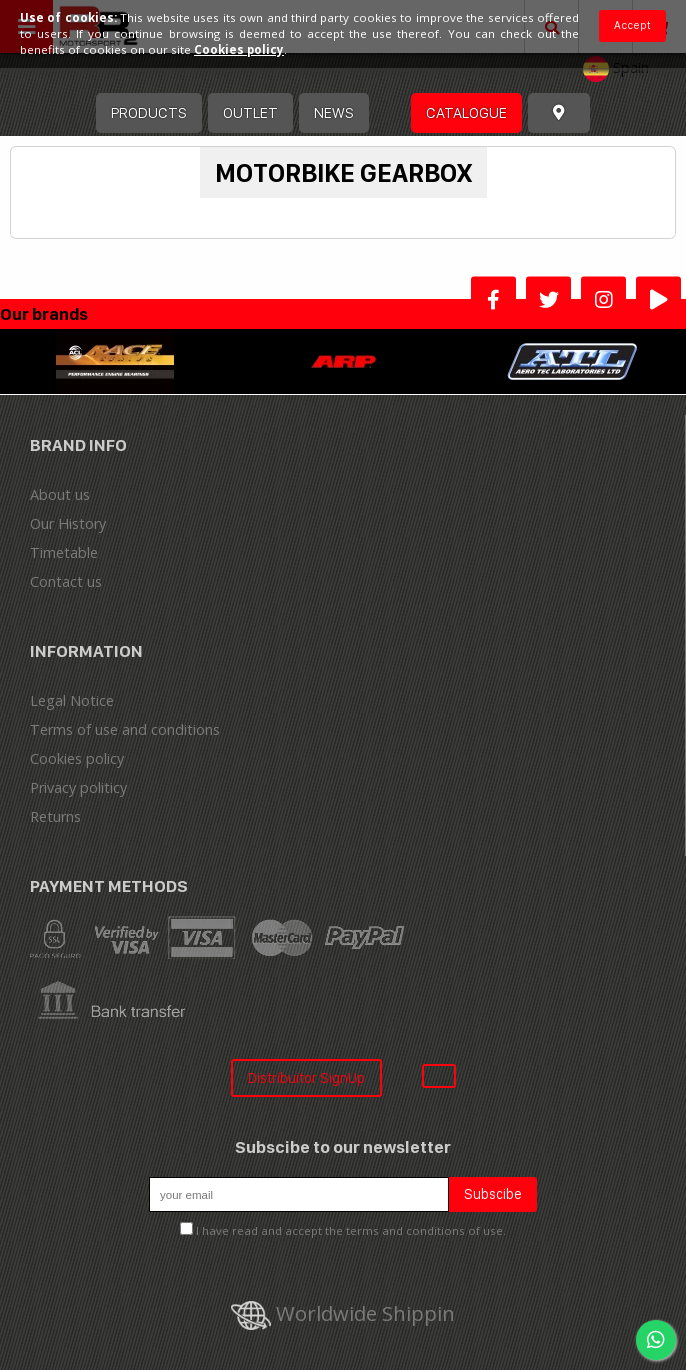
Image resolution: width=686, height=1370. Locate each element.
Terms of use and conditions (125, 729)
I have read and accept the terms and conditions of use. (351, 1230)
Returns (55, 816)
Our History (68, 523)
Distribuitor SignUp (306, 1077)
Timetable (64, 552)
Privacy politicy (78, 787)
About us (60, 494)
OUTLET (250, 112)
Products (149, 112)
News (334, 112)
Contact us (66, 581)
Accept (632, 25)
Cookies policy (77, 758)
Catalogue (466, 112)
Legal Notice (72, 700)
